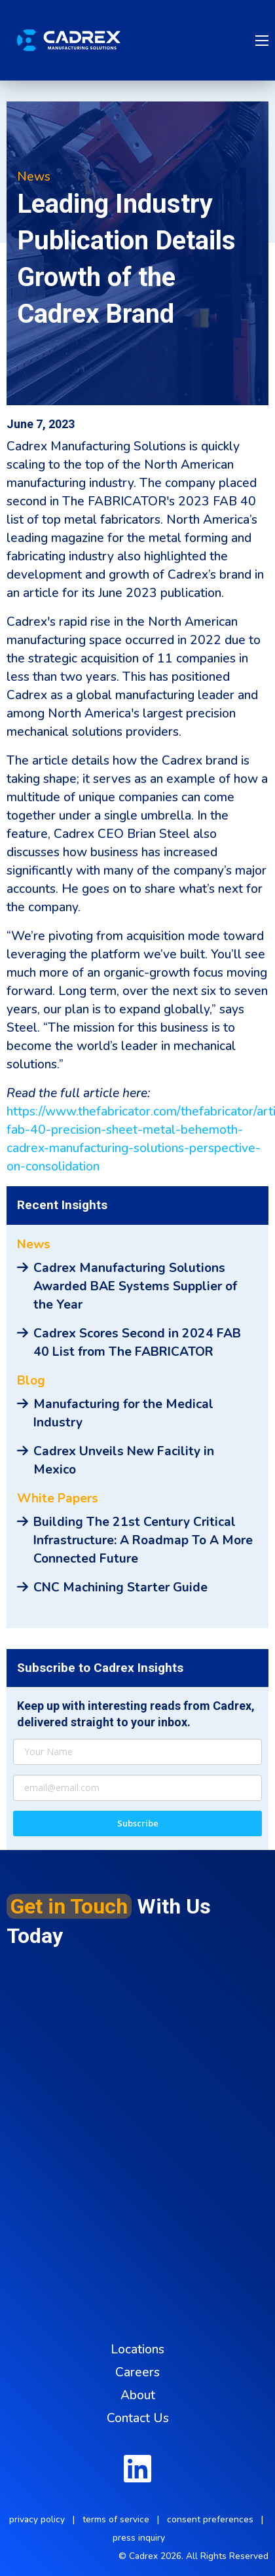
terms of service (115, 2519)
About (137, 2395)
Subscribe (137, 1823)
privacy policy (37, 2519)
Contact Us (138, 2418)
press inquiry (139, 2537)
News (33, 176)
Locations (137, 2349)
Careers (137, 2372)
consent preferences (210, 2519)
